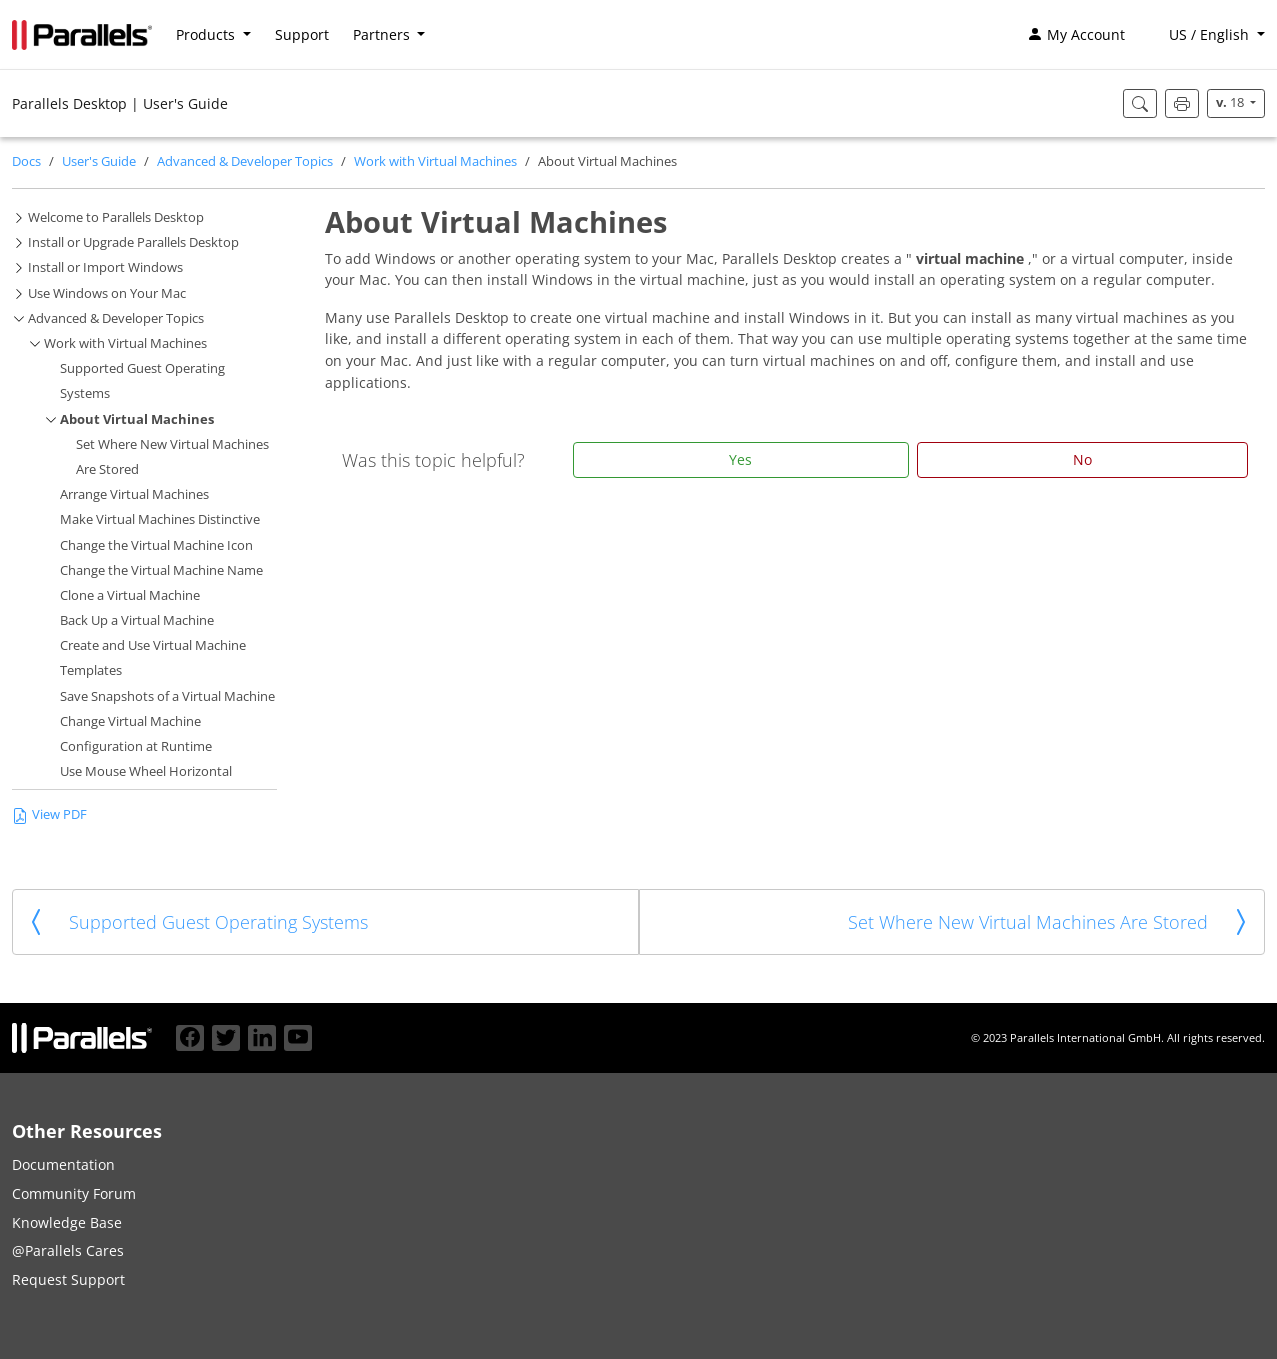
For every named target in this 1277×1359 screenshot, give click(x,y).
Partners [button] (383, 34)
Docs (26, 161)
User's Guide (99, 161)
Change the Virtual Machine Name (161, 570)
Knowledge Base (67, 1222)
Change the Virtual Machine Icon (156, 545)
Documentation (63, 1164)
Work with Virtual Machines (435, 161)
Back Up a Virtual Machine (137, 620)
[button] (1207, 35)
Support (302, 34)
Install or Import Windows (105, 267)
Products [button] (207, 34)
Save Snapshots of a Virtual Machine (167, 696)
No (1082, 459)
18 (1231, 102)
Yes (740, 459)
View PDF (49, 814)
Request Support (68, 1279)
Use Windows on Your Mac (107, 293)
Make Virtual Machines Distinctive (160, 519)
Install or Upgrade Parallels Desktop (133, 242)
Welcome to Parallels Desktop (116, 217)
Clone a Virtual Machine (130, 595)
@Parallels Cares (68, 1250)
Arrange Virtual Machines (134, 494)
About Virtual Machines (137, 419)
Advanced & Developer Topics (245, 161)
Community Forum (74, 1193)
